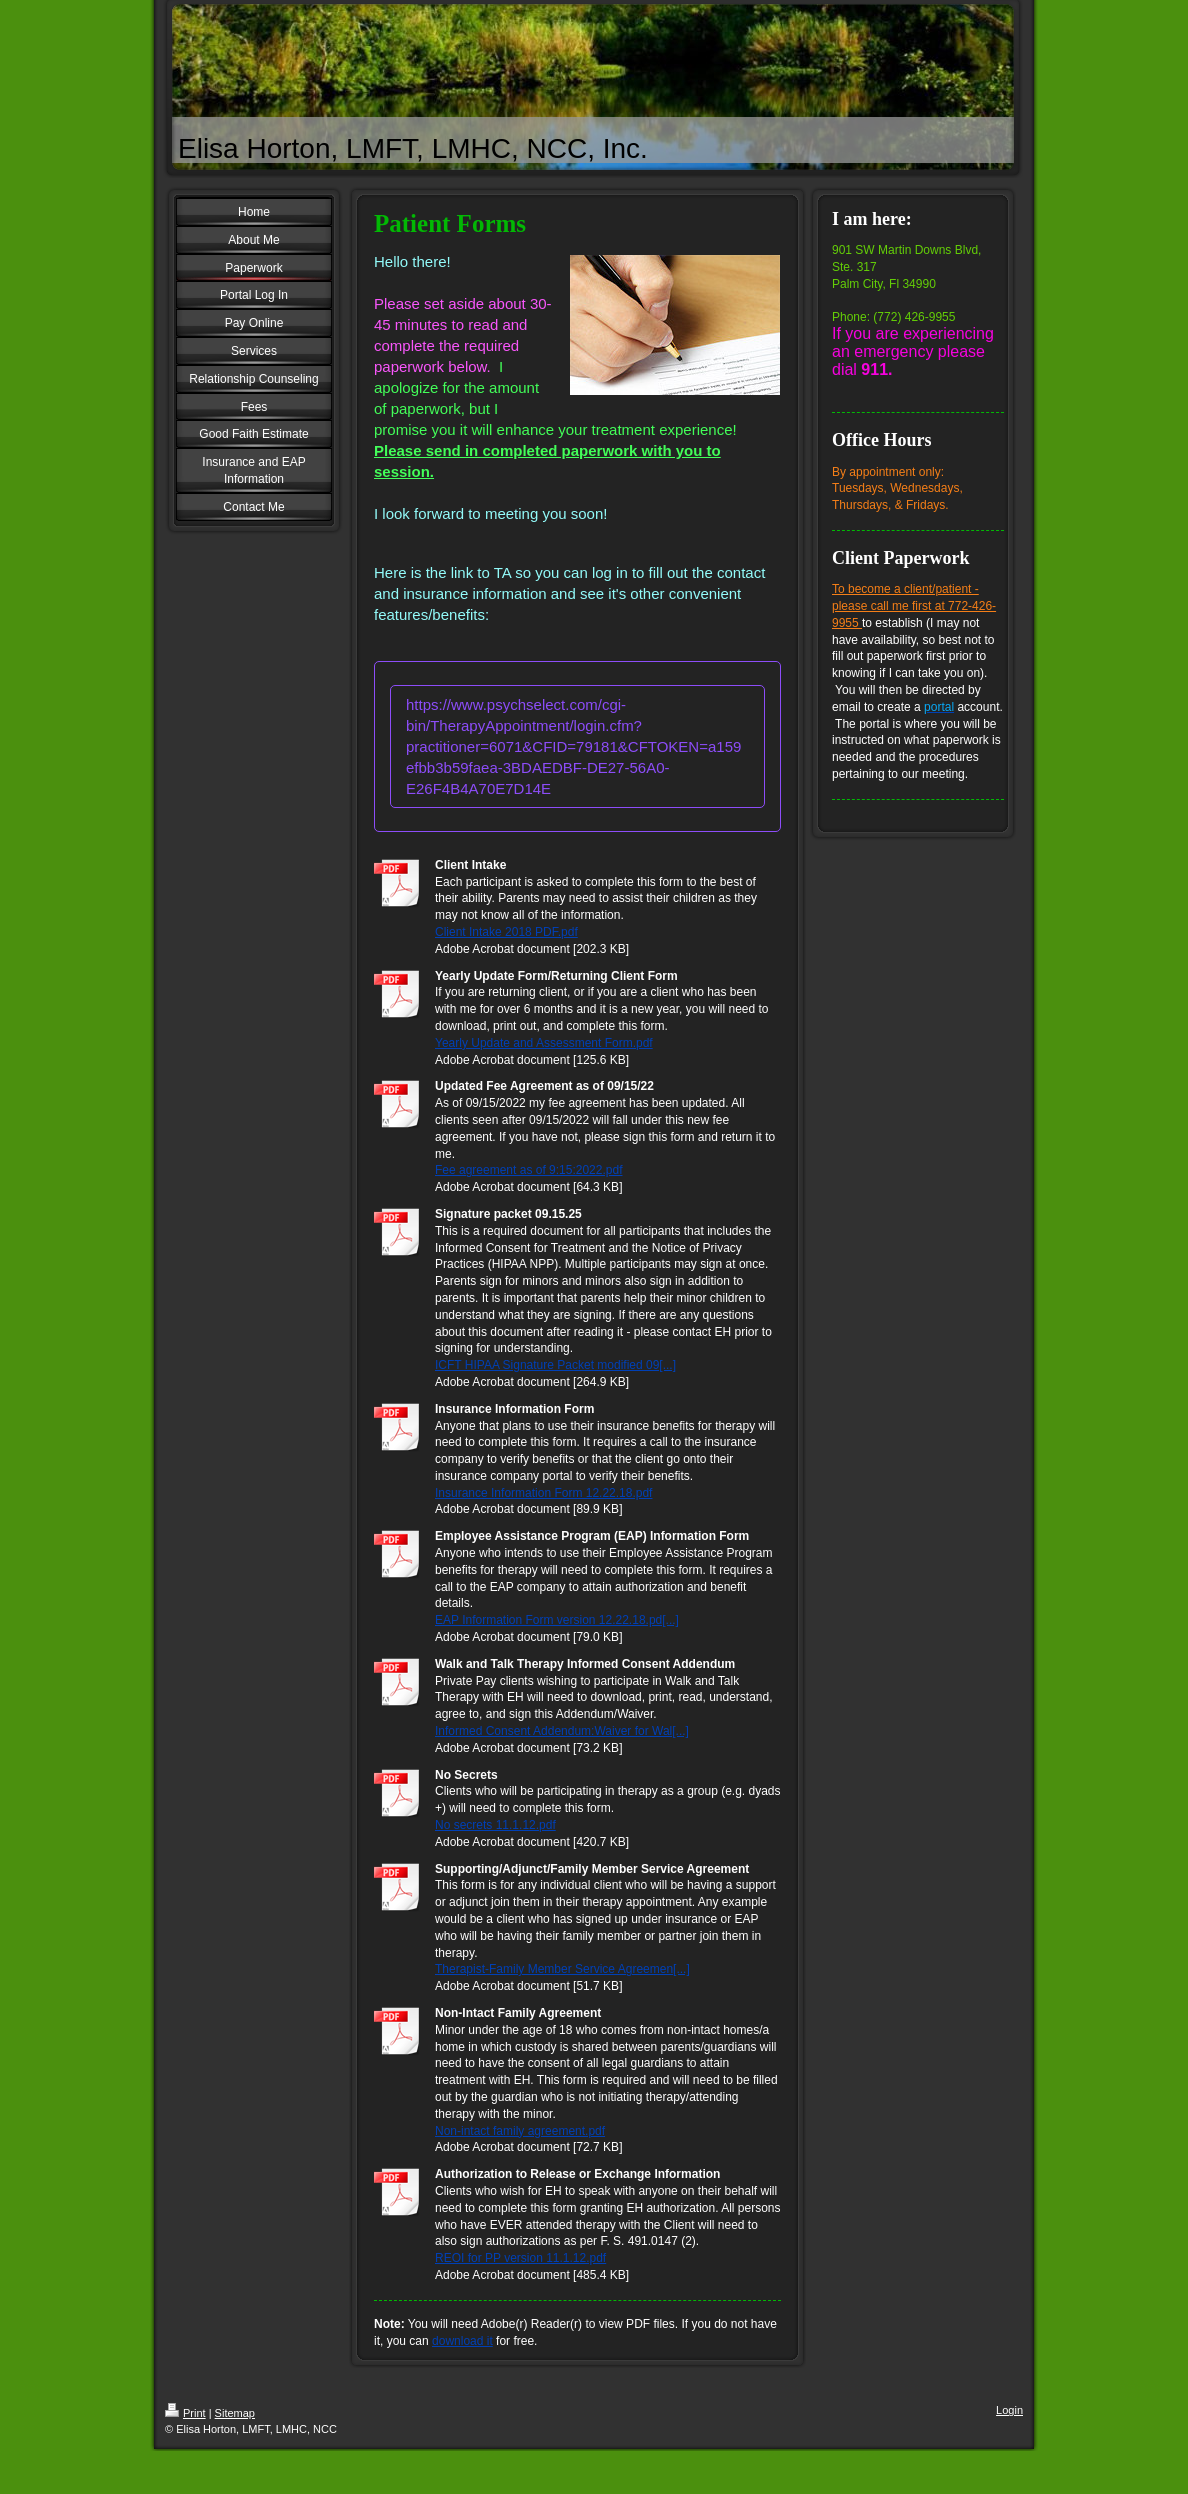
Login (1009, 2410)
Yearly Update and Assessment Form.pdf (544, 1043)
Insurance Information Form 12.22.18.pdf (543, 1493)
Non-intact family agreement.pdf (520, 2131)
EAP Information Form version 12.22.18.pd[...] (557, 1620)
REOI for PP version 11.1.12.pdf (520, 2258)
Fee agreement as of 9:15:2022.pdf (528, 1170)
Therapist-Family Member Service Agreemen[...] (562, 1969)
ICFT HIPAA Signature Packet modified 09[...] (555, 1365)
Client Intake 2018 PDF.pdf (506, 932)
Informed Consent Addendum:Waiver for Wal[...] (562, 1731)
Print (185, 2413)
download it (462, 2341)
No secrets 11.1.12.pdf (495, 1825)
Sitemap (235, 2413)
